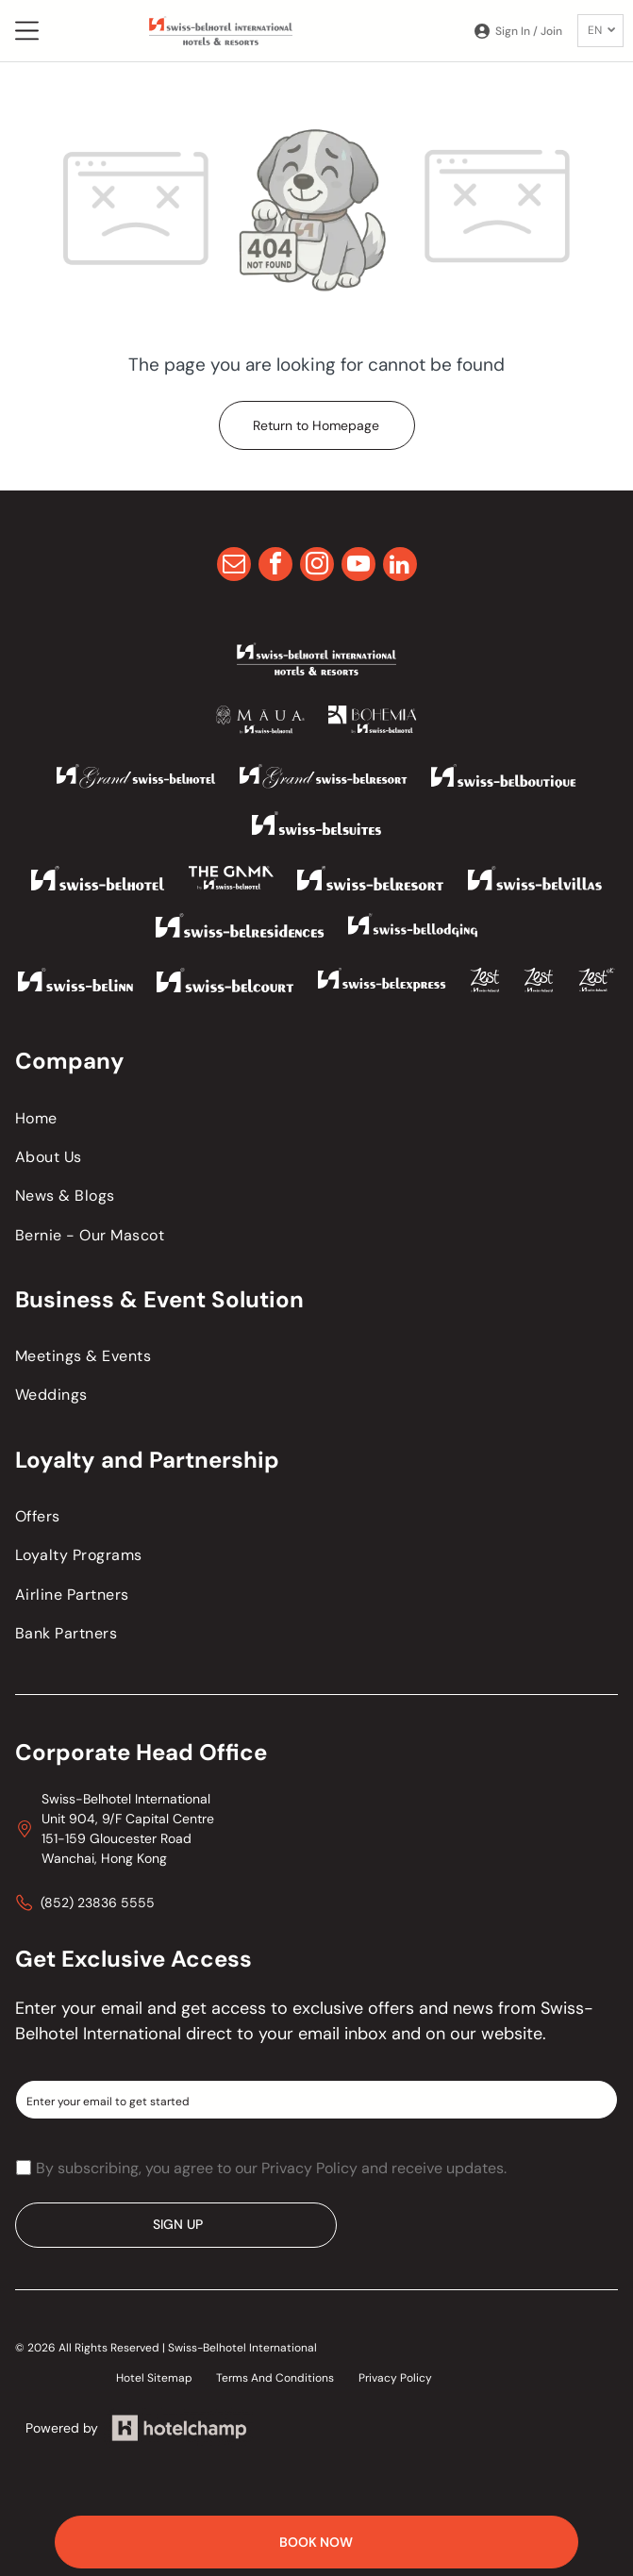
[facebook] (275, 566)
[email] (234, 566)
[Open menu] (27, 30)
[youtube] (358, 566)
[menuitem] (316, 1117)
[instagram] (317, 566)
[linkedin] (400, 566)
